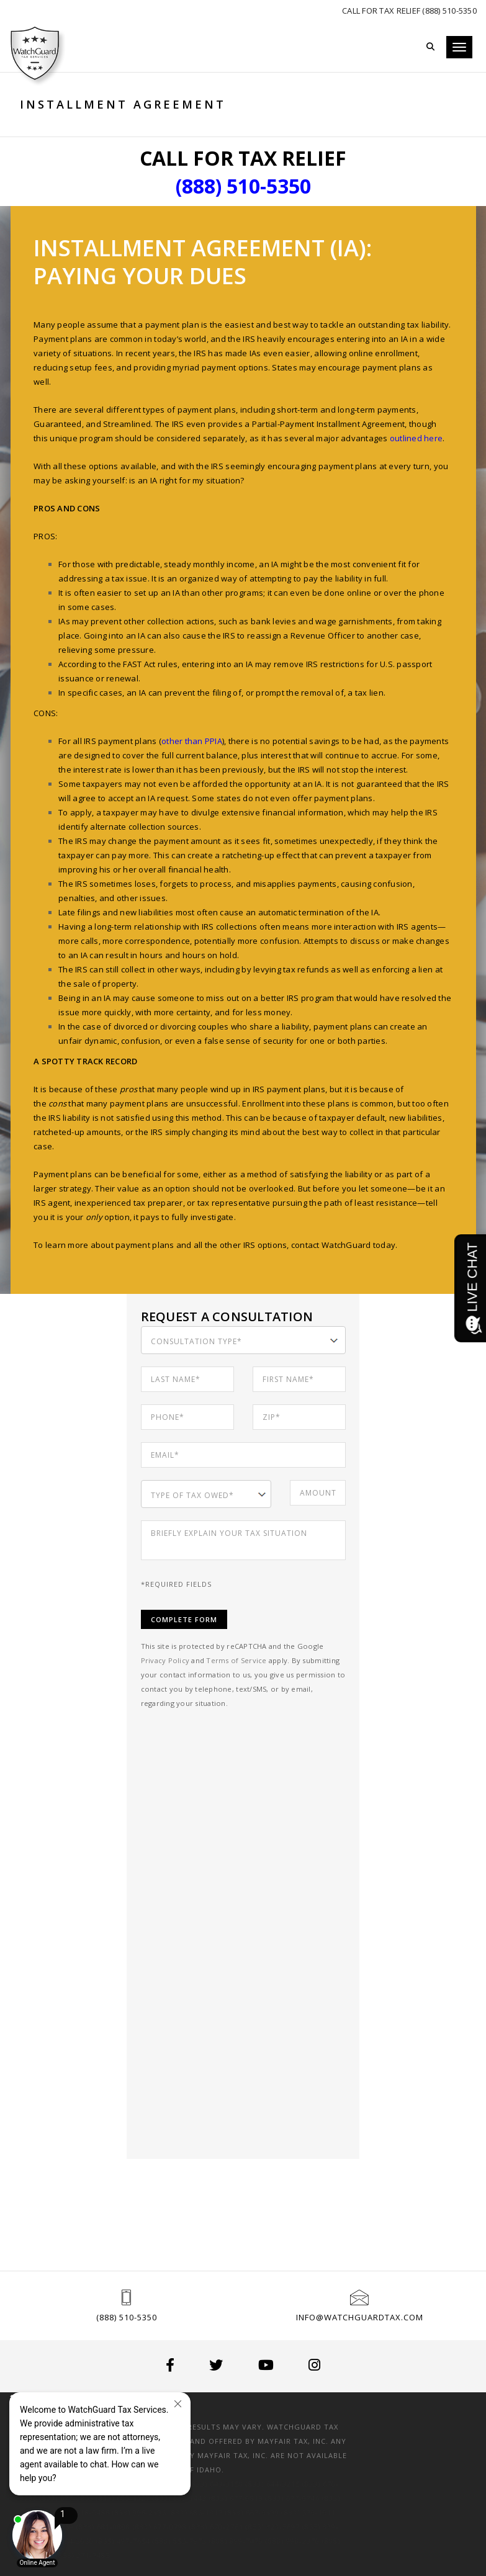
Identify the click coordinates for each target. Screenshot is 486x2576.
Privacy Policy (166, 1660)
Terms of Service (238, 1660)
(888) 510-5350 (126, 2317)
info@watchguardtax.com (359, 2317)
